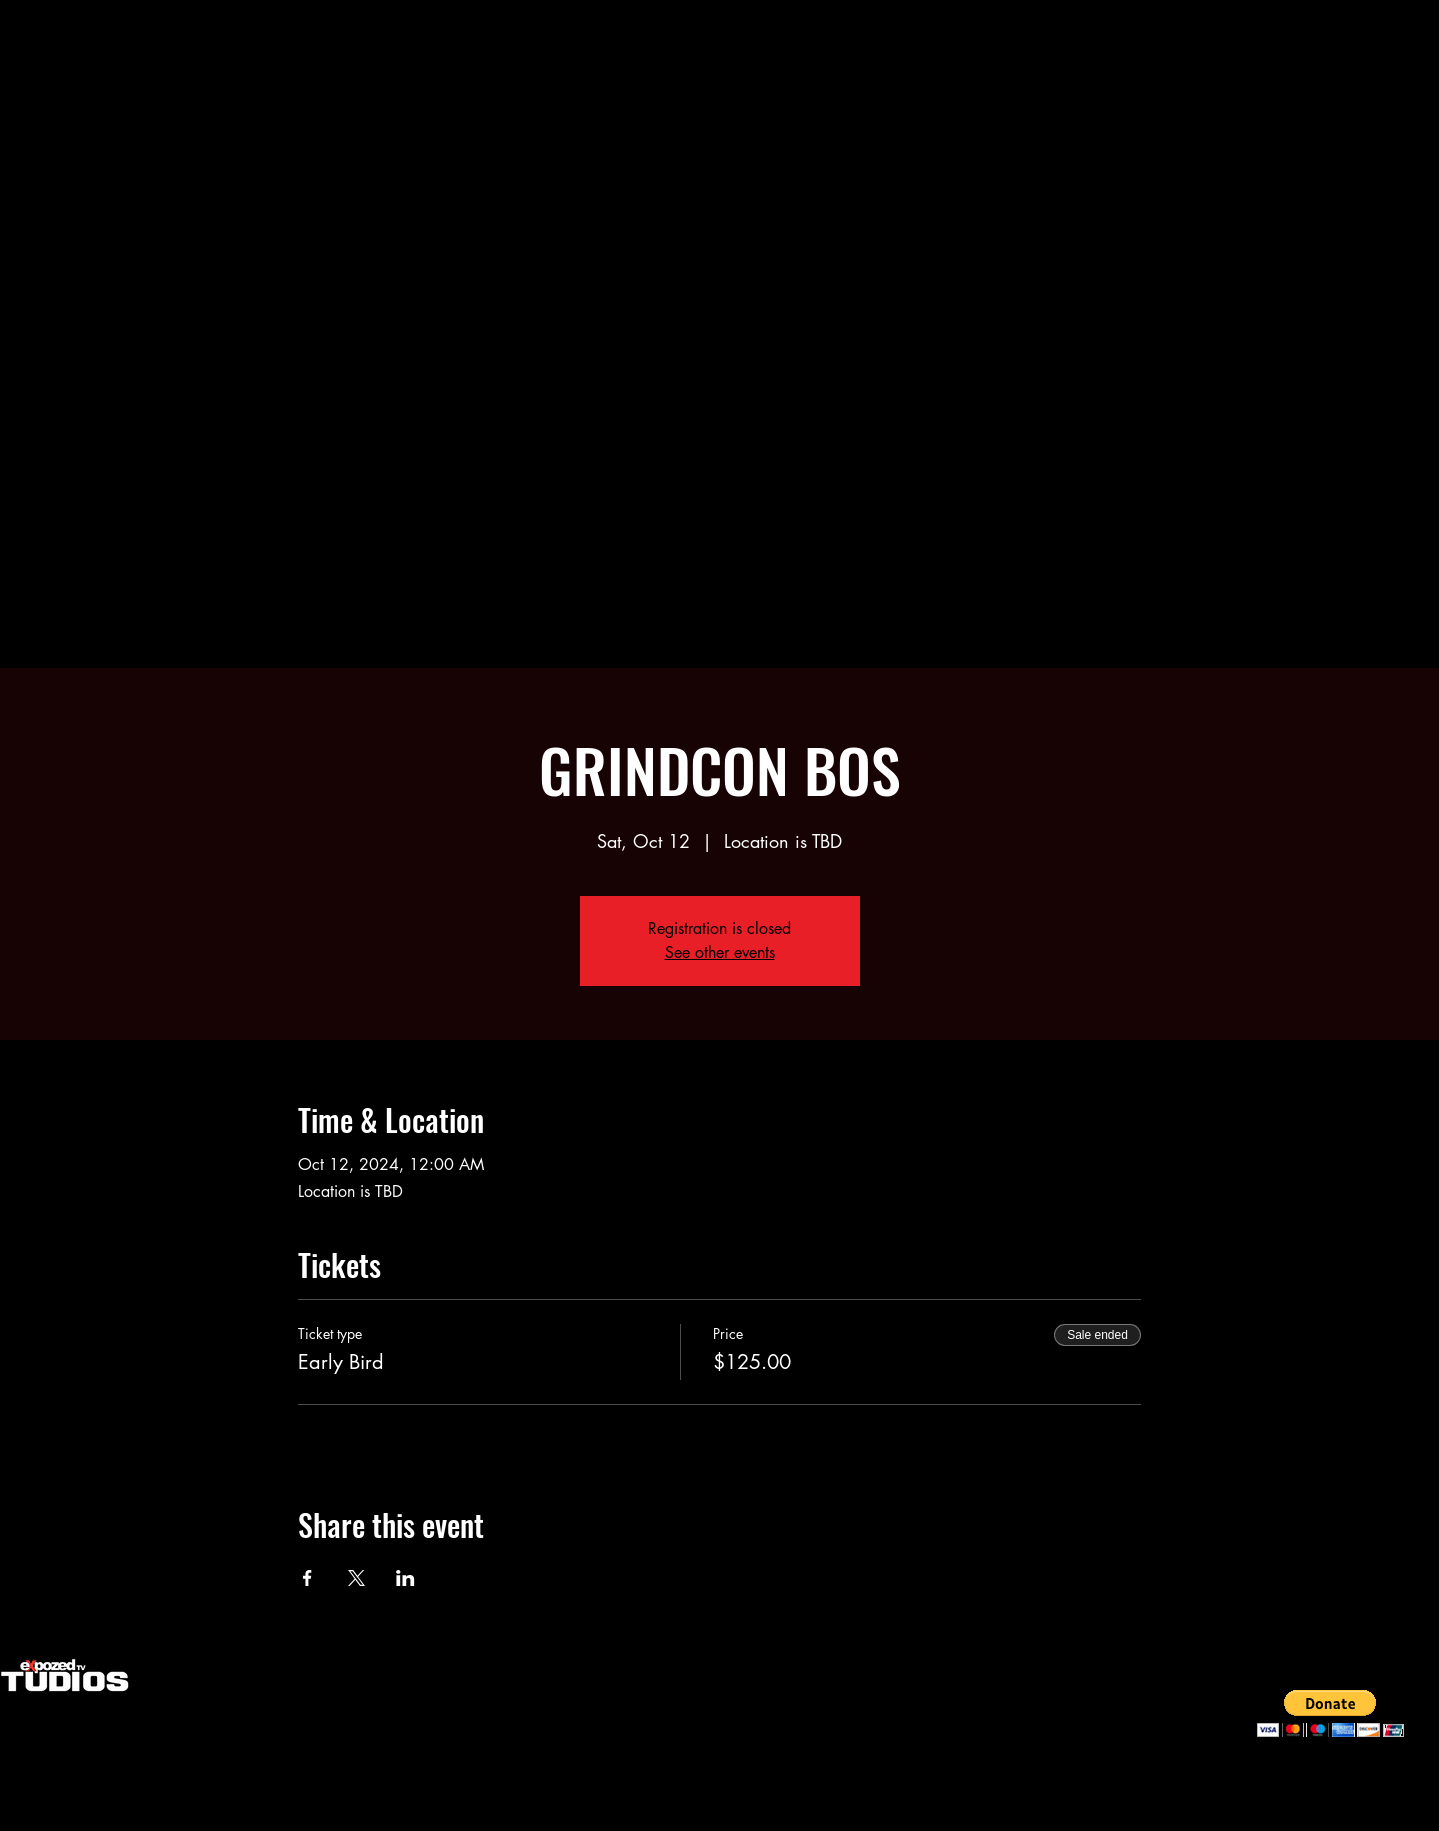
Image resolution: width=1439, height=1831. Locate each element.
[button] (1330, 1713)
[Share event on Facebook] (307, 1578)
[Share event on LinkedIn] (405, 1578)
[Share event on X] (356, 1578)
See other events (720, 952)
